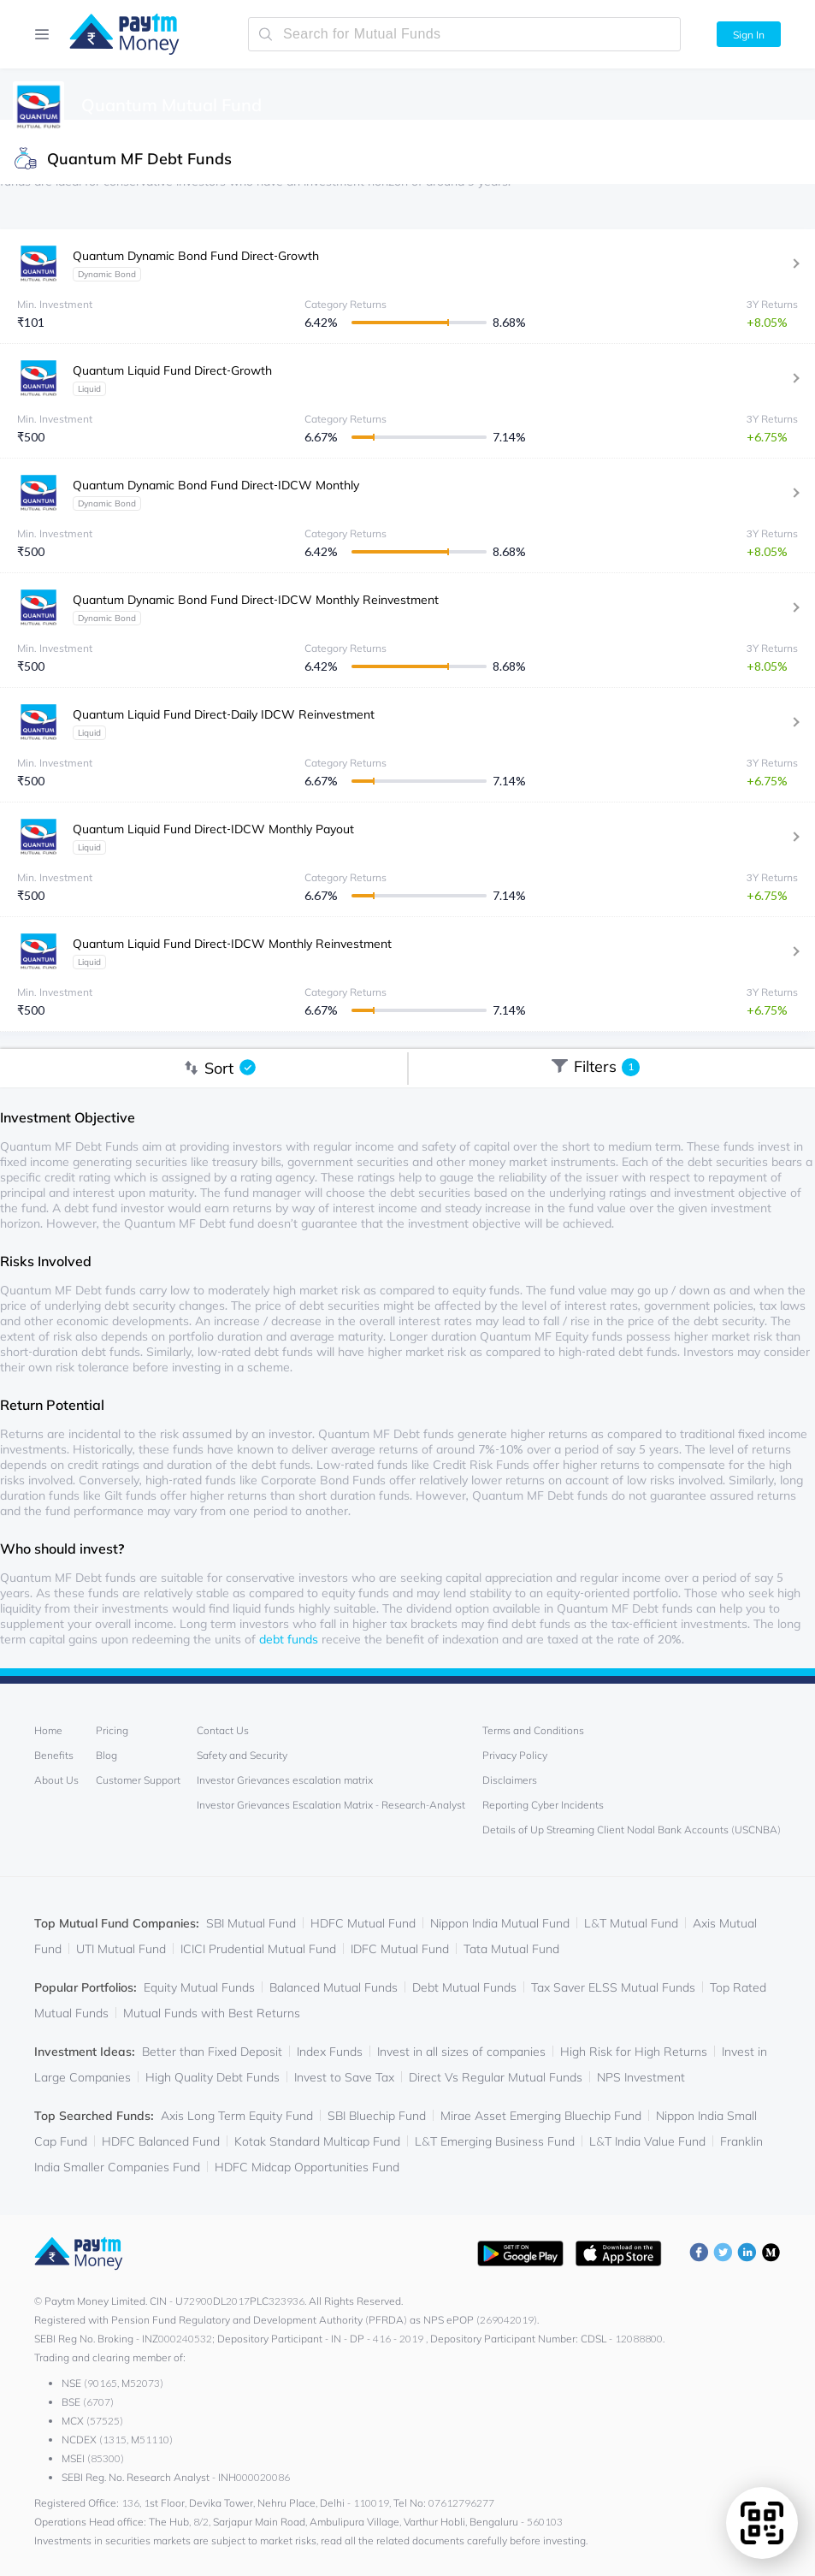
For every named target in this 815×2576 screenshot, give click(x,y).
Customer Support (138, 1780)
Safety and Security (242, 1755)
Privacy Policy (514, 1755)
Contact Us (223, 1730)
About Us (56, 1780)
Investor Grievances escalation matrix (285, 1780)
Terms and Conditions (533, 1730)
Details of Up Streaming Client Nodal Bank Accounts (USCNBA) (631, 1829)
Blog (106, 1755)
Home (48, 1730)
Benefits (54, 1755)
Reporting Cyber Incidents (543, 1804)
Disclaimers (509, 1780)
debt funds (288, 1639)
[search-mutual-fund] (464, 34)
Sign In (749, 34)
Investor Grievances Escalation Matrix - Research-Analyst (331, 1804)
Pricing (112, 1730)
